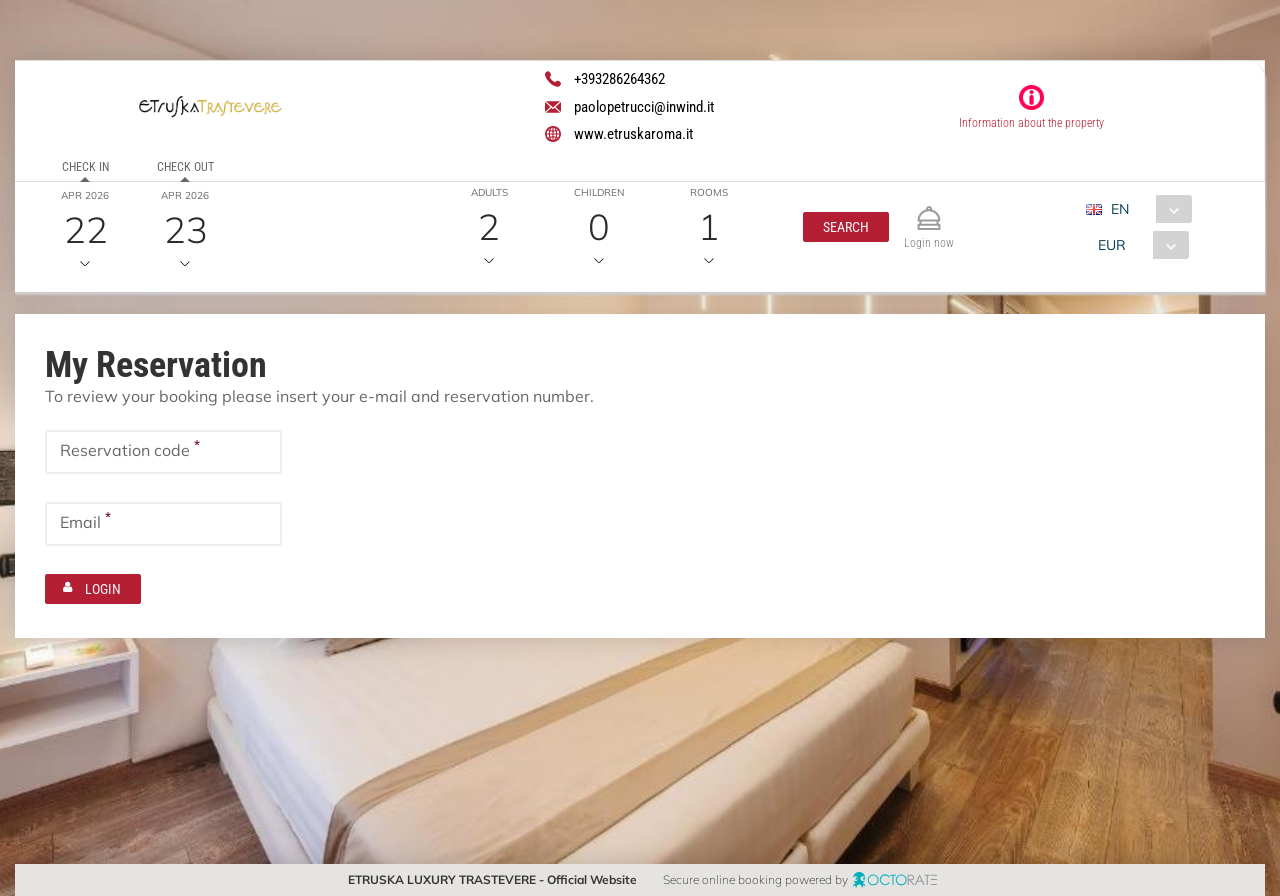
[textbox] (163, 452)
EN (1121, 209)
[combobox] (1147, 209)
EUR (1113, 245)
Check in (85, 167)
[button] (846, 227)
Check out (185, 167)
